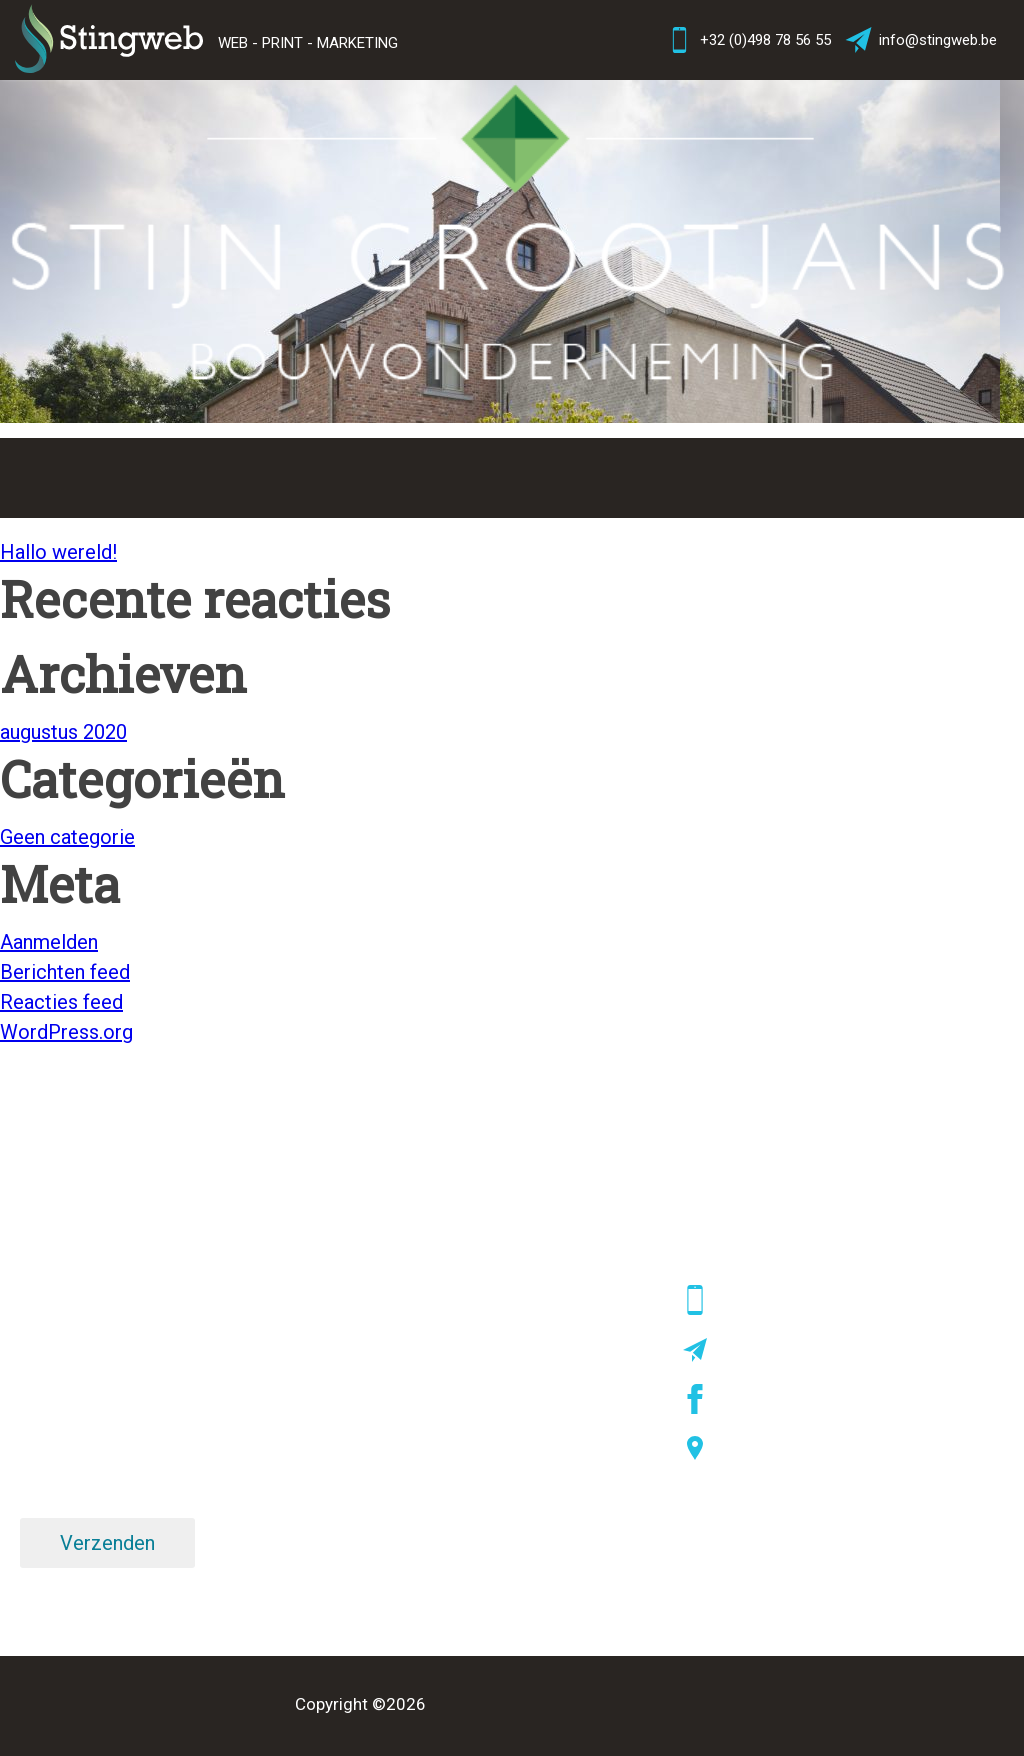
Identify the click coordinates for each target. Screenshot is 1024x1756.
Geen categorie (67, 837)
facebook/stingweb (786, 1399)
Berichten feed (65, 972)
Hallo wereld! (58, 552)
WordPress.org (66, 1032)
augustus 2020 (63, 732)
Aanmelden (49, 942)
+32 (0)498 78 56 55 (747, 40)
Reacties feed (61, 1002)
